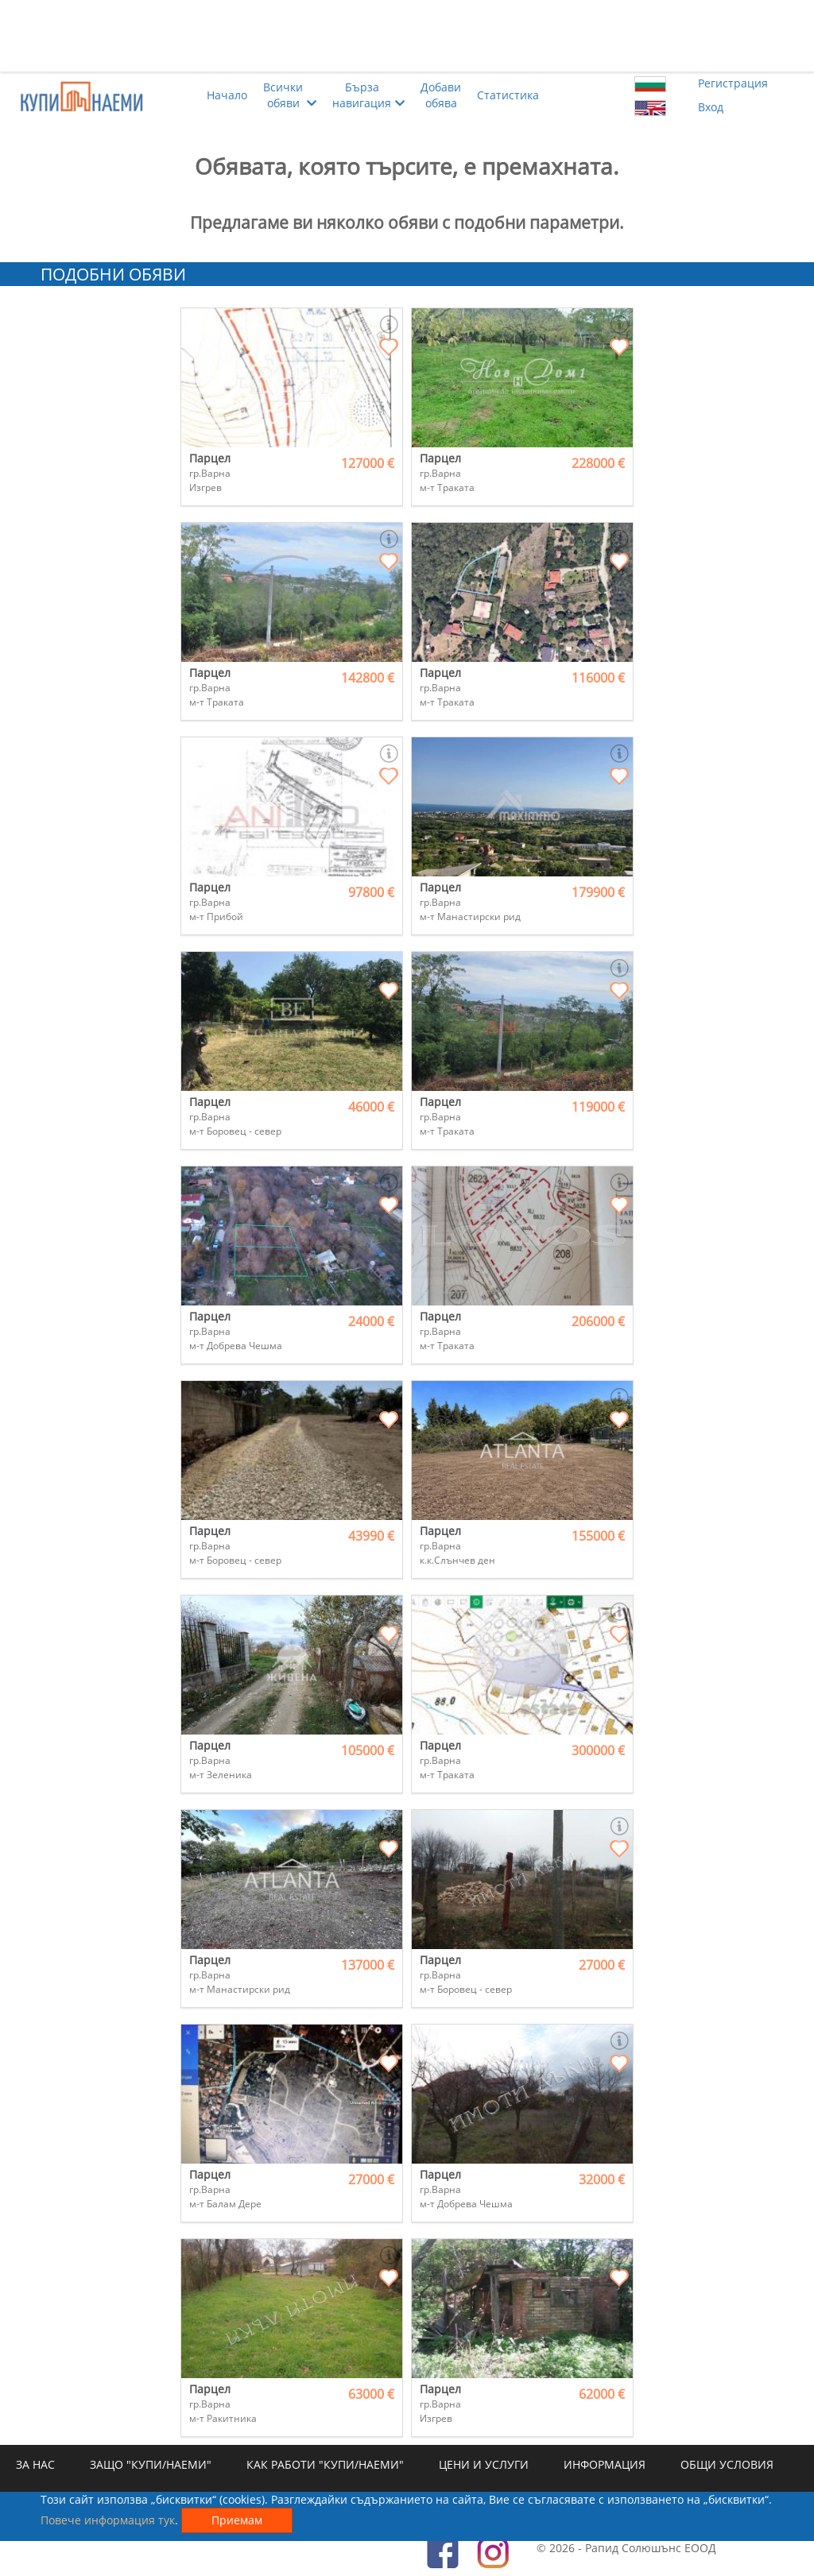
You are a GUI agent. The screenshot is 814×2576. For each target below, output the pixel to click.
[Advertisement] (407, 36)
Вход (710, 106)
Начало (227, 94)
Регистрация (733, 83)
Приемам (236, 2520)
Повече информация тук (108, 2520)
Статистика (508, 94)
